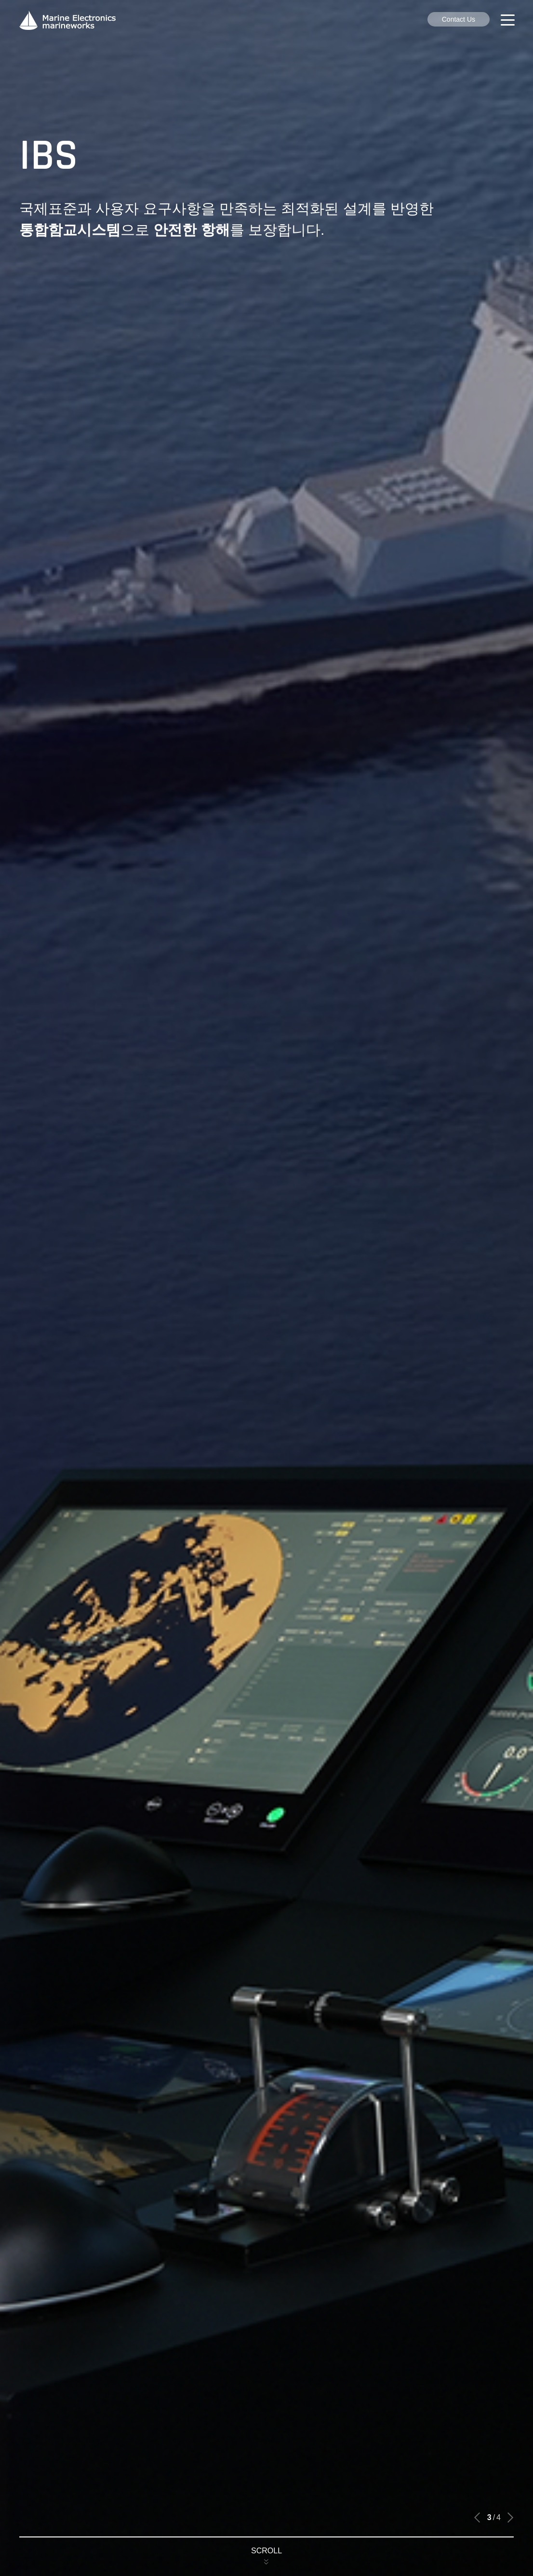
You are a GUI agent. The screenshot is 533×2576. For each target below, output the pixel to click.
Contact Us (458, 19)
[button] (477, 2517)
